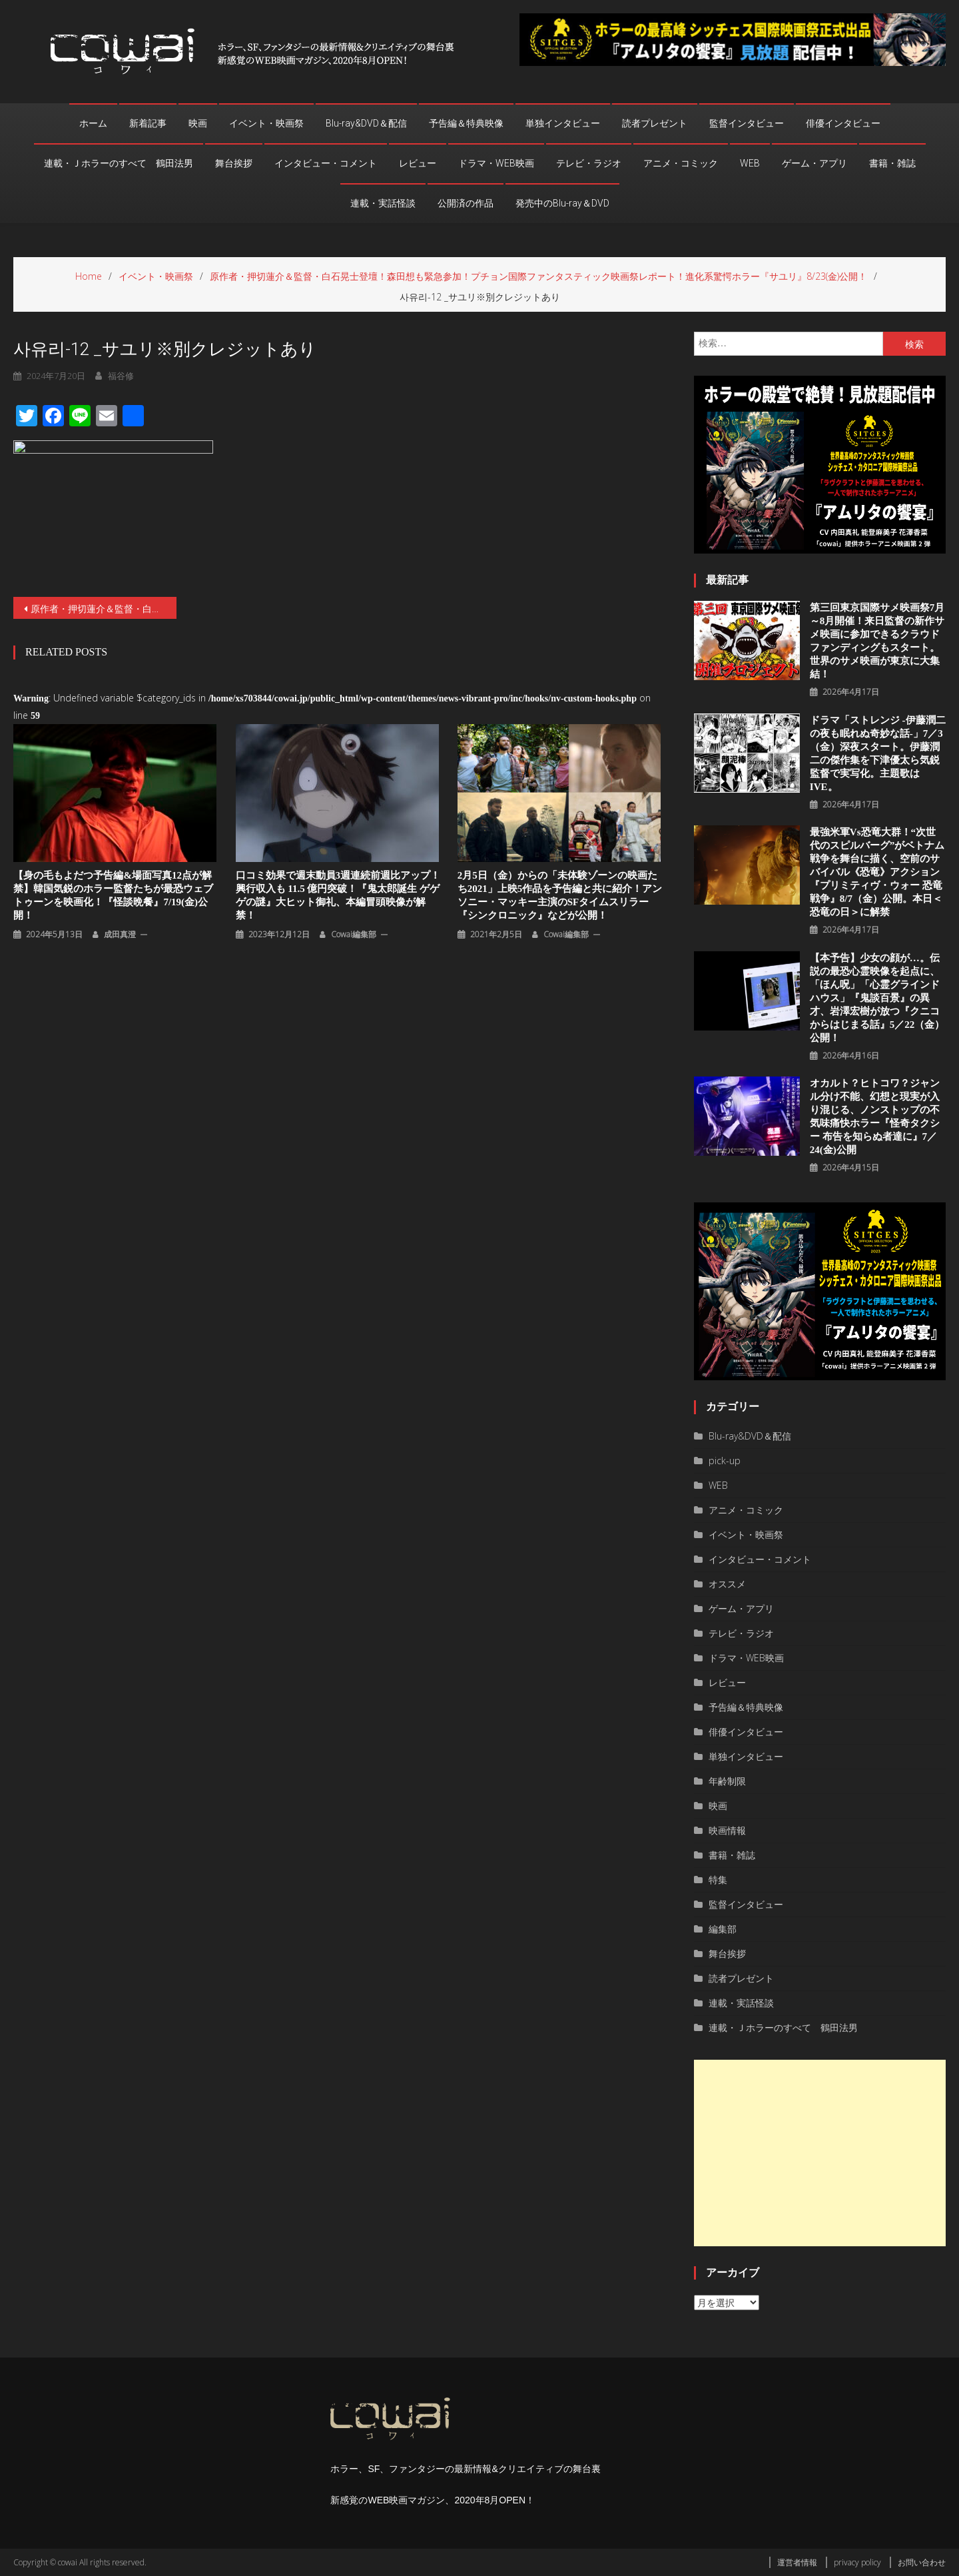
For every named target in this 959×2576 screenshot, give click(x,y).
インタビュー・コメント (325, 163)
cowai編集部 (353, 934)
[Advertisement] (820, 2153)
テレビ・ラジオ (588, 163)
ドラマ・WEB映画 (496, 163)
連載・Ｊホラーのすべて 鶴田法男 (118, 163)
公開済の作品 (465, 203)
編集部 (723, 1929)
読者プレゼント (654, 123)
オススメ (727, 1583)
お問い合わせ (922, 2562)
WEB (750, 163)
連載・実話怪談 (383, 203)
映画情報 (727, 1830)
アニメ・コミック (680, 163)
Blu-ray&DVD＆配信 (366, 123)
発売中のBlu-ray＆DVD (562, 203)
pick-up (725, 1460)
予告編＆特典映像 (466, 123)
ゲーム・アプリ (814, 163)
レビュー (417, 163)
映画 (197, 123)
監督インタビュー (746, 123)
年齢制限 (727, 1781)
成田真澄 (120, 934)
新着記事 (147, 123)
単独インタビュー (562, 123)
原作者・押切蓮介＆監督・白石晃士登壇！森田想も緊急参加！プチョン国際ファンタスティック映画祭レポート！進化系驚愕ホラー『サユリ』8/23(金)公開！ (103, 608)
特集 (718, 1879)
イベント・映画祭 (266, 123)
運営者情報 (797, 2562)
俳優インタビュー (843, 123)
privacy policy (857, 2562)
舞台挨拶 (233, 163)
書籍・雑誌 (892, 163)
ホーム (93, 123)
